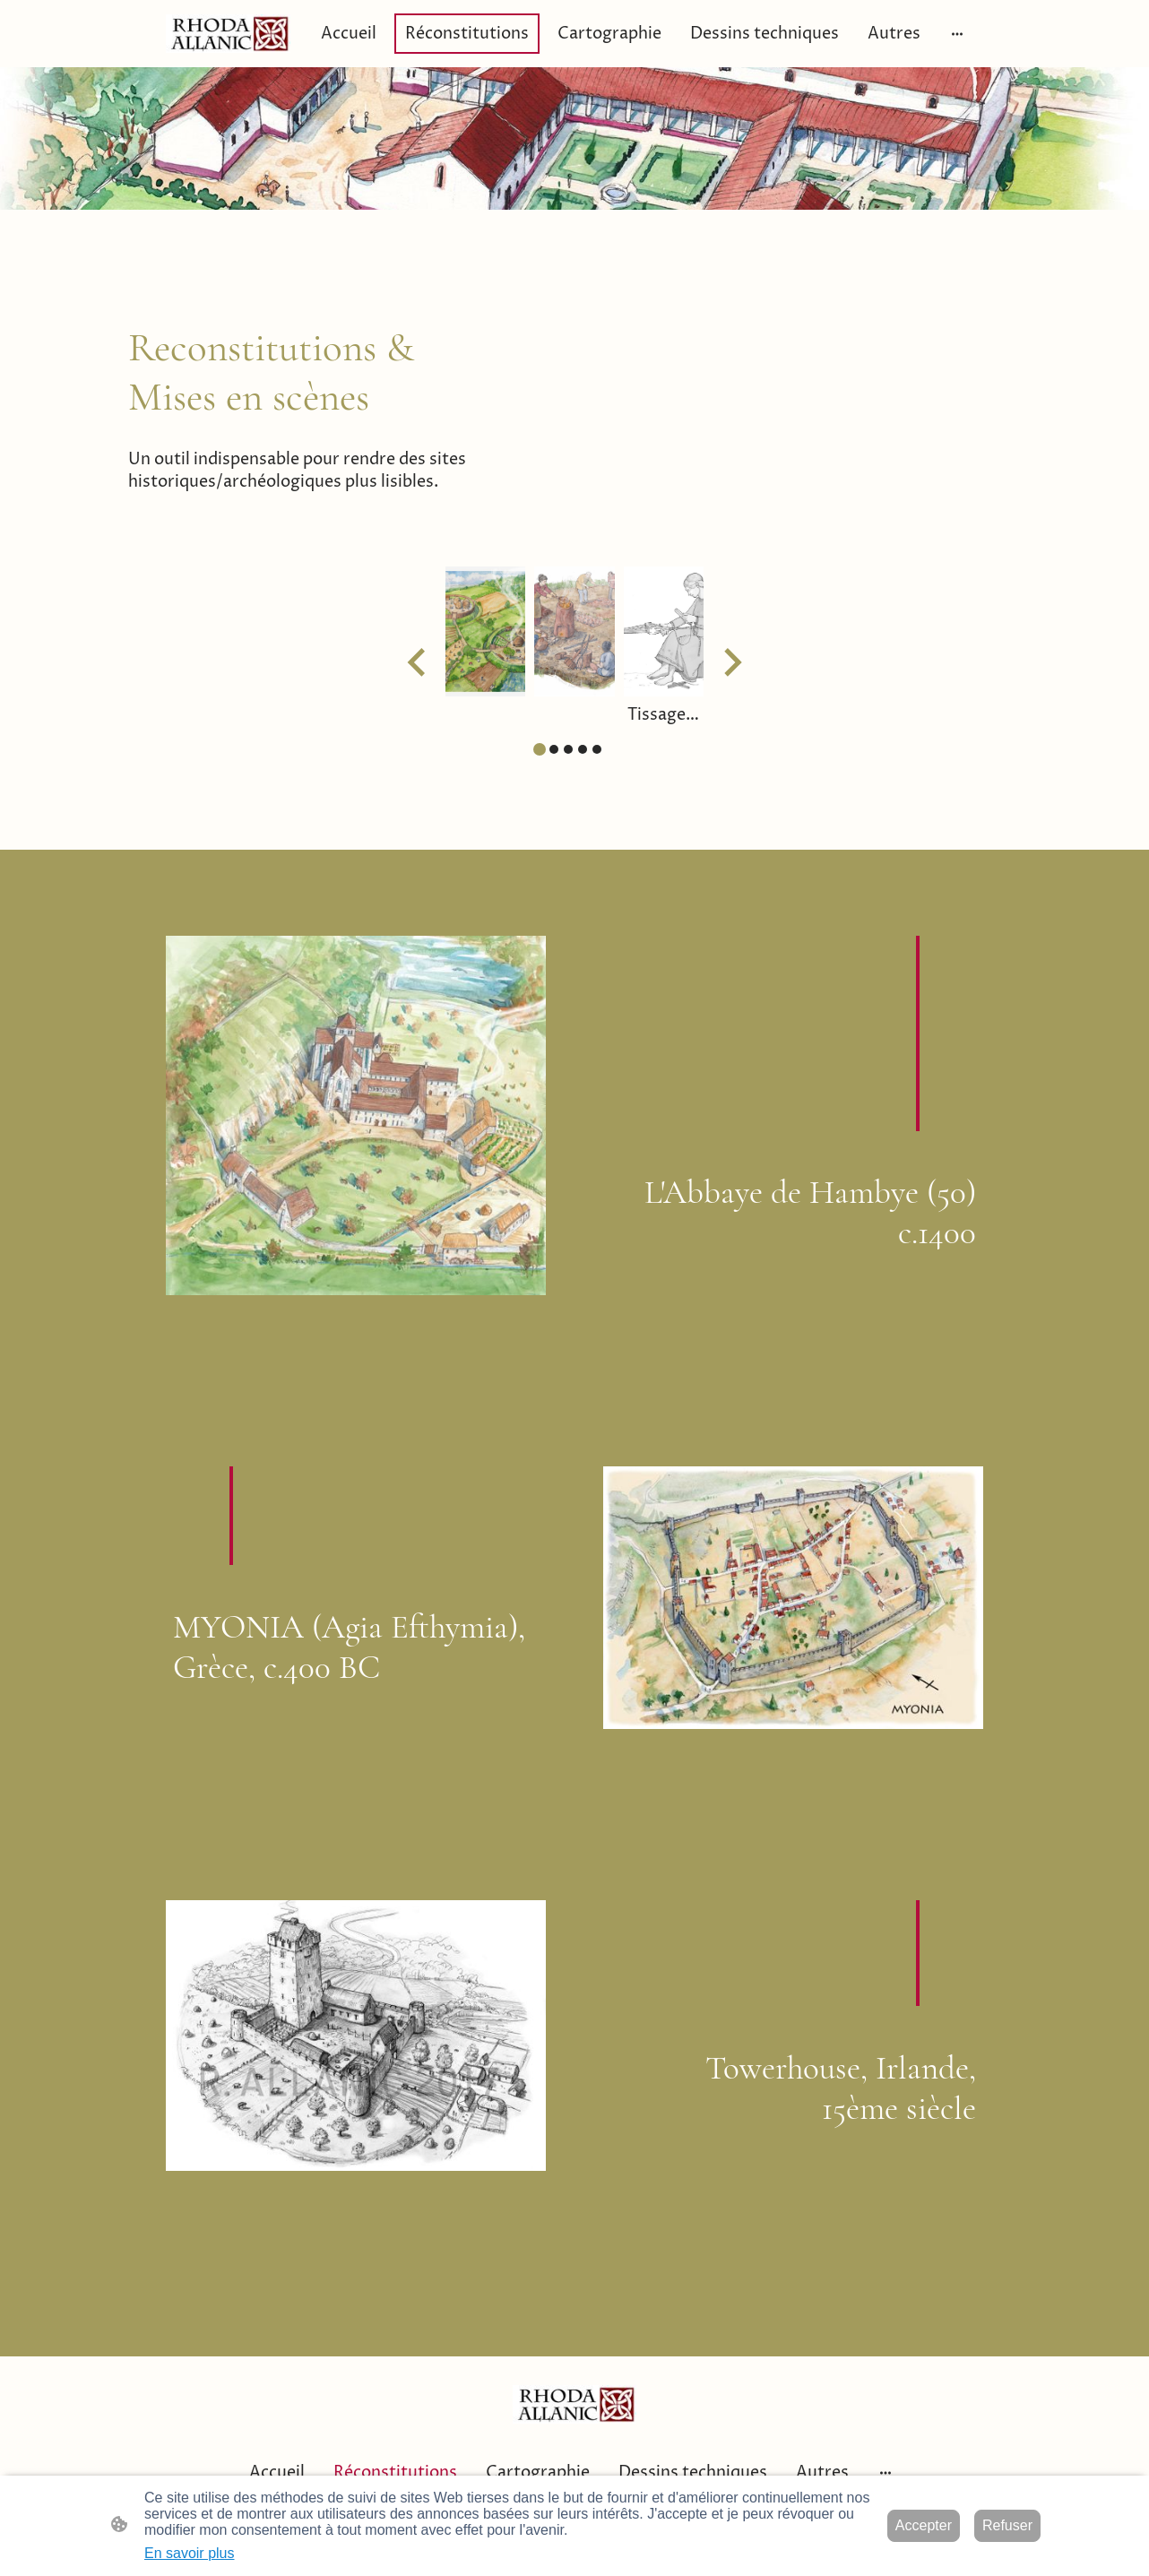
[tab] (539, 749)
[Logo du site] (228, 33)
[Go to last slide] (418, 662)
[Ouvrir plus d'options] (957, 33)
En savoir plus (189, 2553)
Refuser (1007, 2525)
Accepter (923, 2525)
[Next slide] (731, 662)
